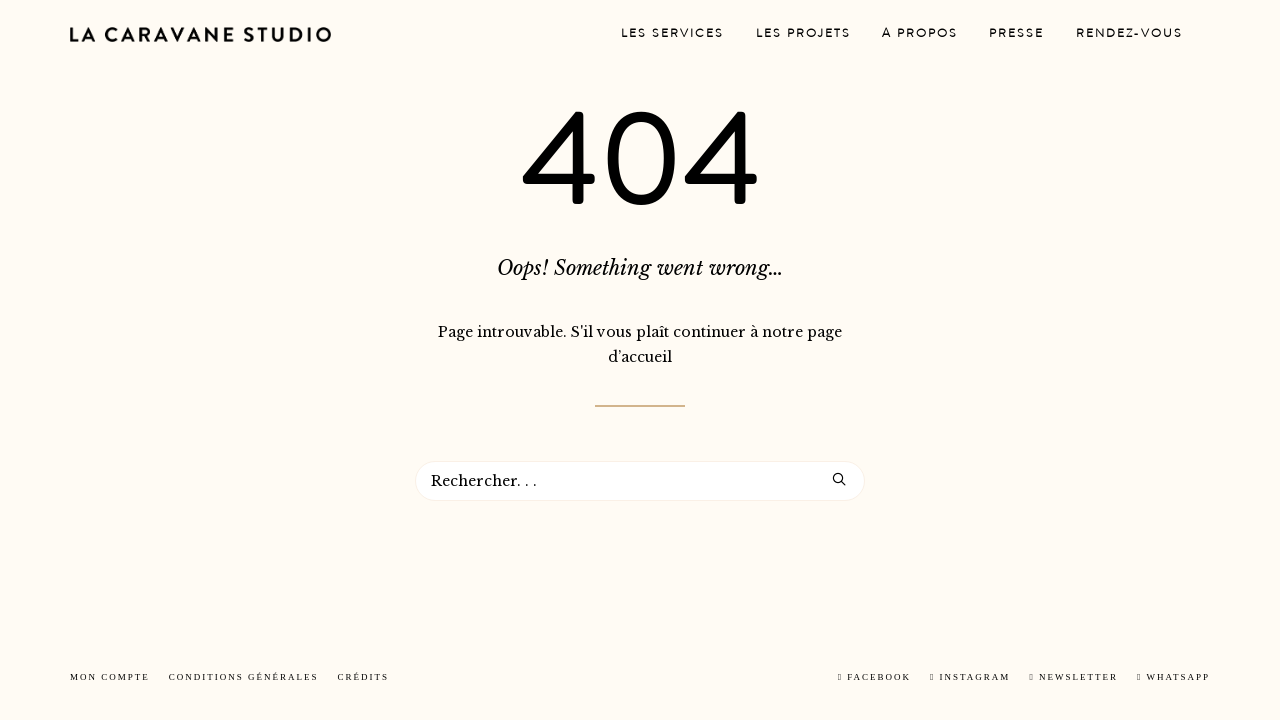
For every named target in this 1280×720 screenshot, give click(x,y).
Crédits (364, 677)
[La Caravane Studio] (200, 34)
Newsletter (1073, 677)
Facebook (874, 677)
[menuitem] (672, 34)
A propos (920, 35)
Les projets (803, 35)
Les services (672, 35)
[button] (839, 479)
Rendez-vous (1129, 35)
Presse (1016, 35)
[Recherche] (640, 481)
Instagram (970, 677)
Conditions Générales (244, 677)
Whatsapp (1173, 677)
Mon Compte (110, 677)
